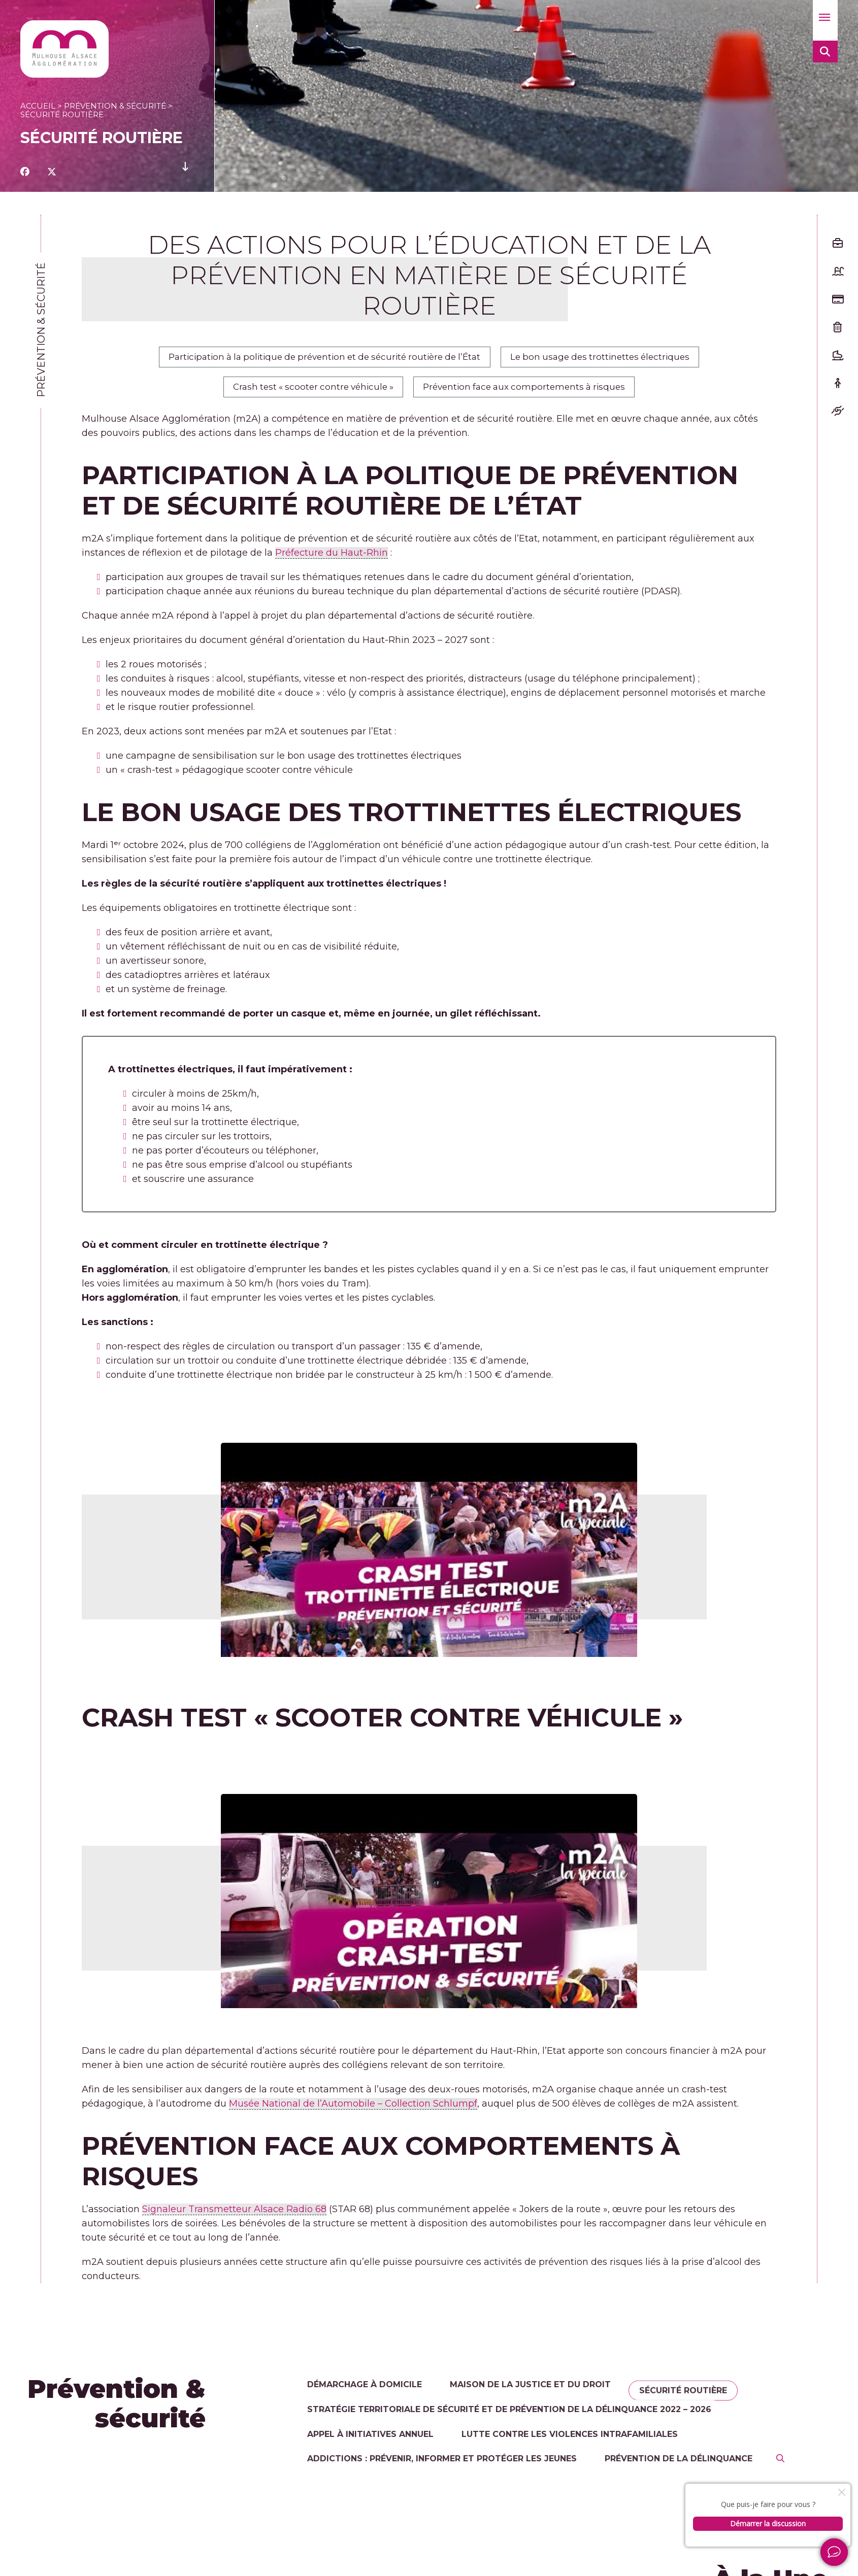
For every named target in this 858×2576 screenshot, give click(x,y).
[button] (825, 20)
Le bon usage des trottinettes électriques (613, 359)
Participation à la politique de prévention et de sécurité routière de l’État (316, 359)
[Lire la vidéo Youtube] (429, 1551)
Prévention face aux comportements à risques (532, 395)
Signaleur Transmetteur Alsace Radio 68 (234, 2219)
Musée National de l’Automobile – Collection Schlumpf (353, 2114)
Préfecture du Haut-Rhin (331, 563)
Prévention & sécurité (115, 106)
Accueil (37, 106)
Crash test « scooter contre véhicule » (304, 395)
